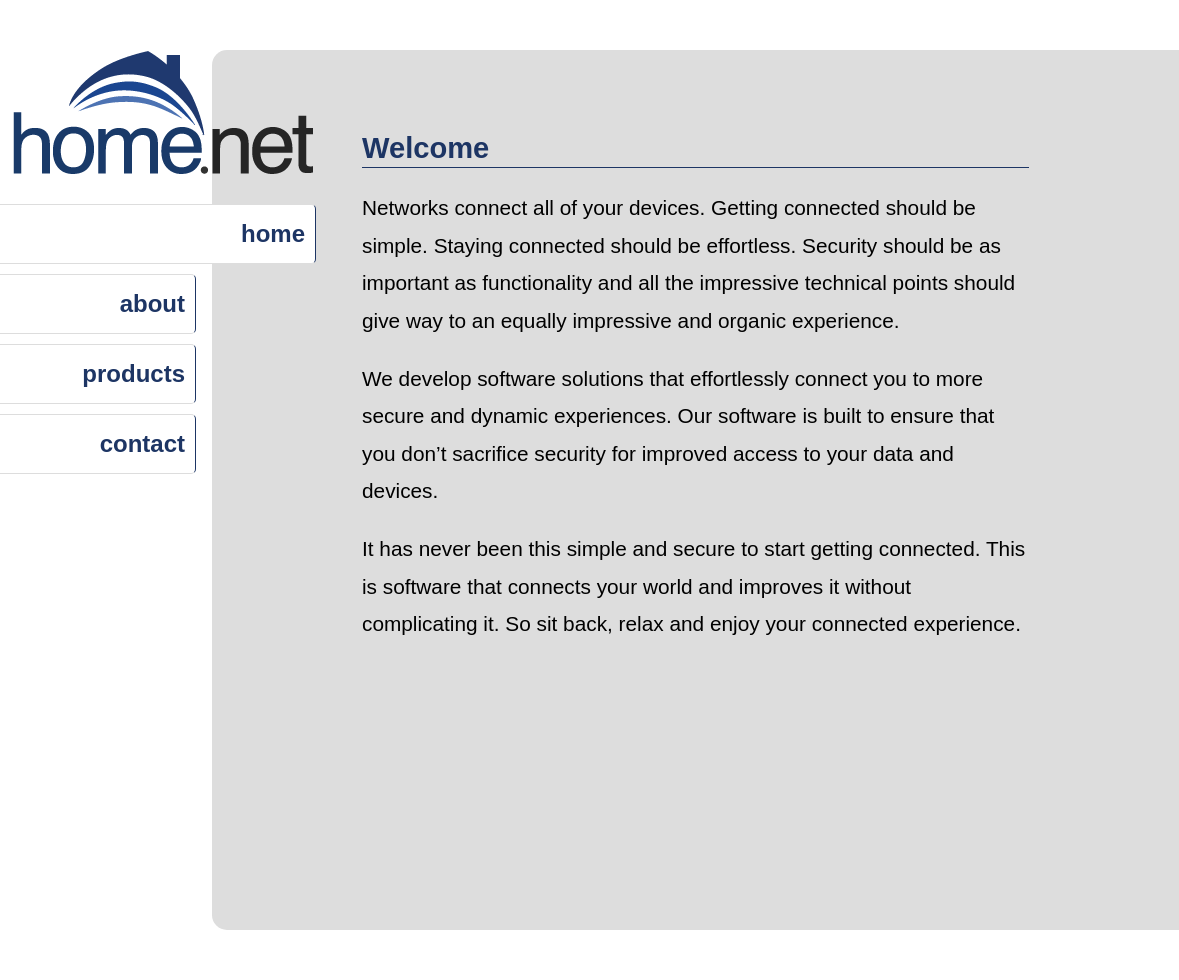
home (273, 233)
